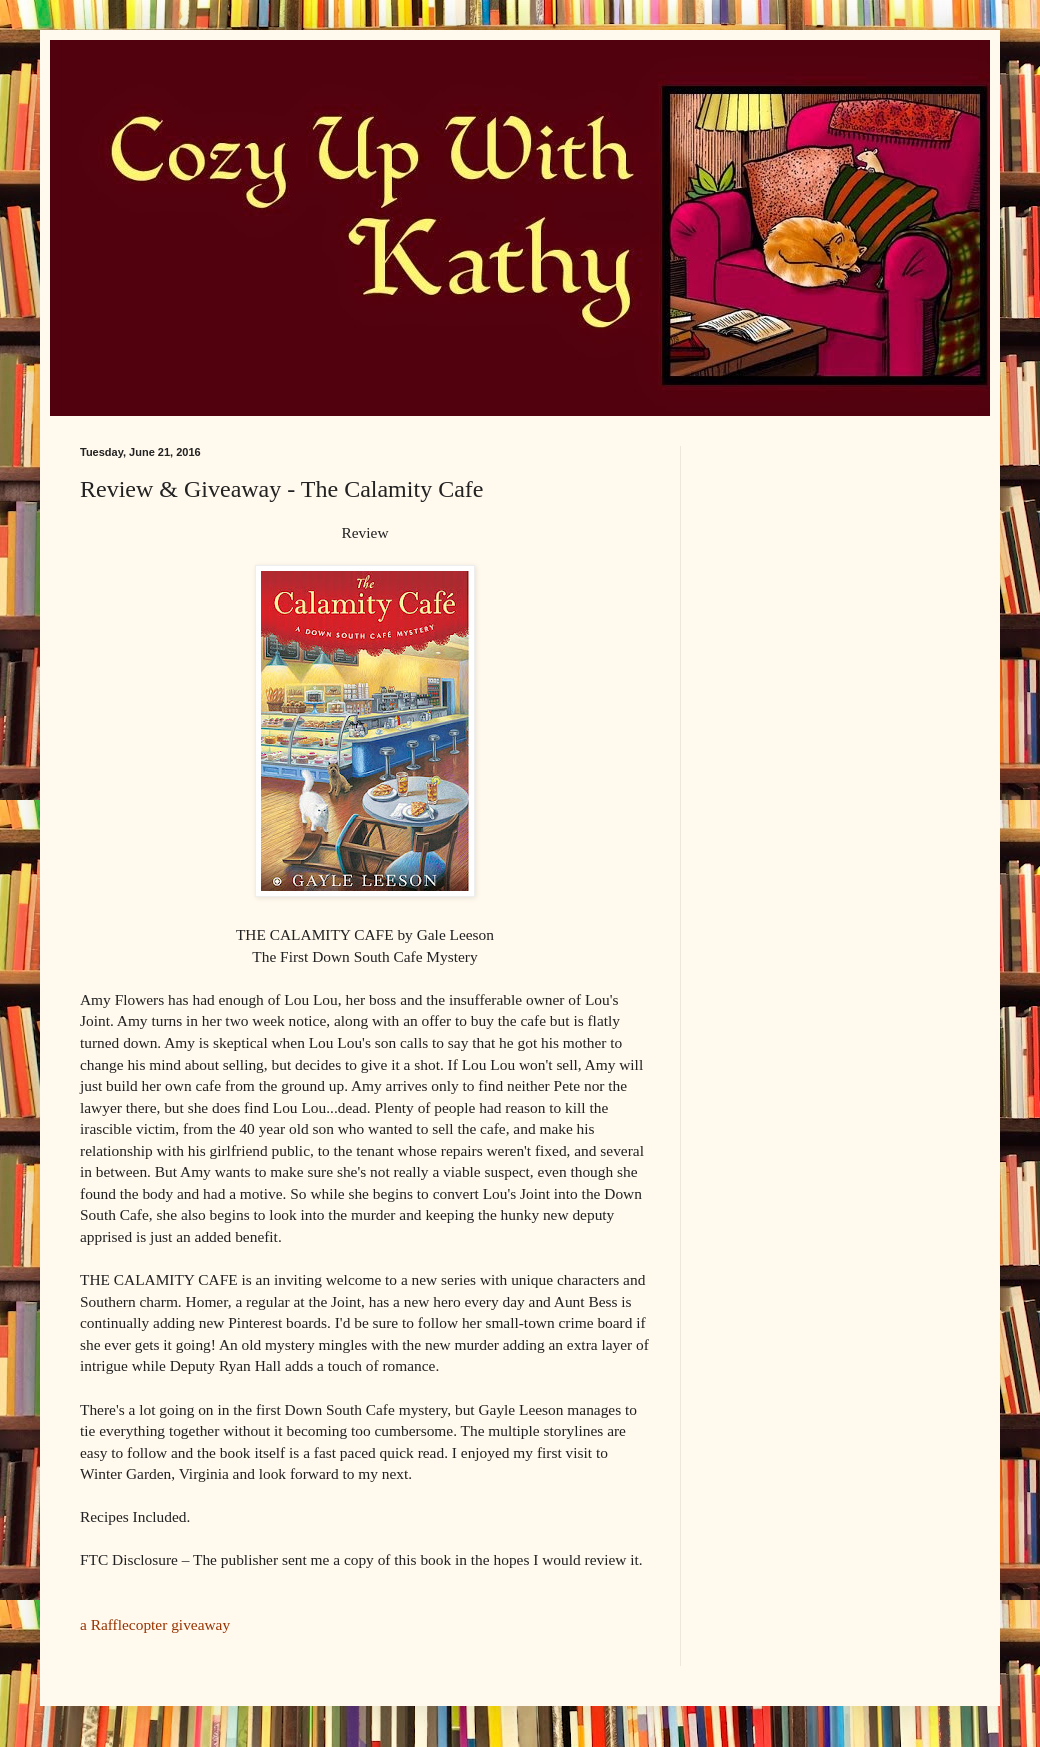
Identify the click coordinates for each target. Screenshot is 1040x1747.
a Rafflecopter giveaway (155, 1624)
